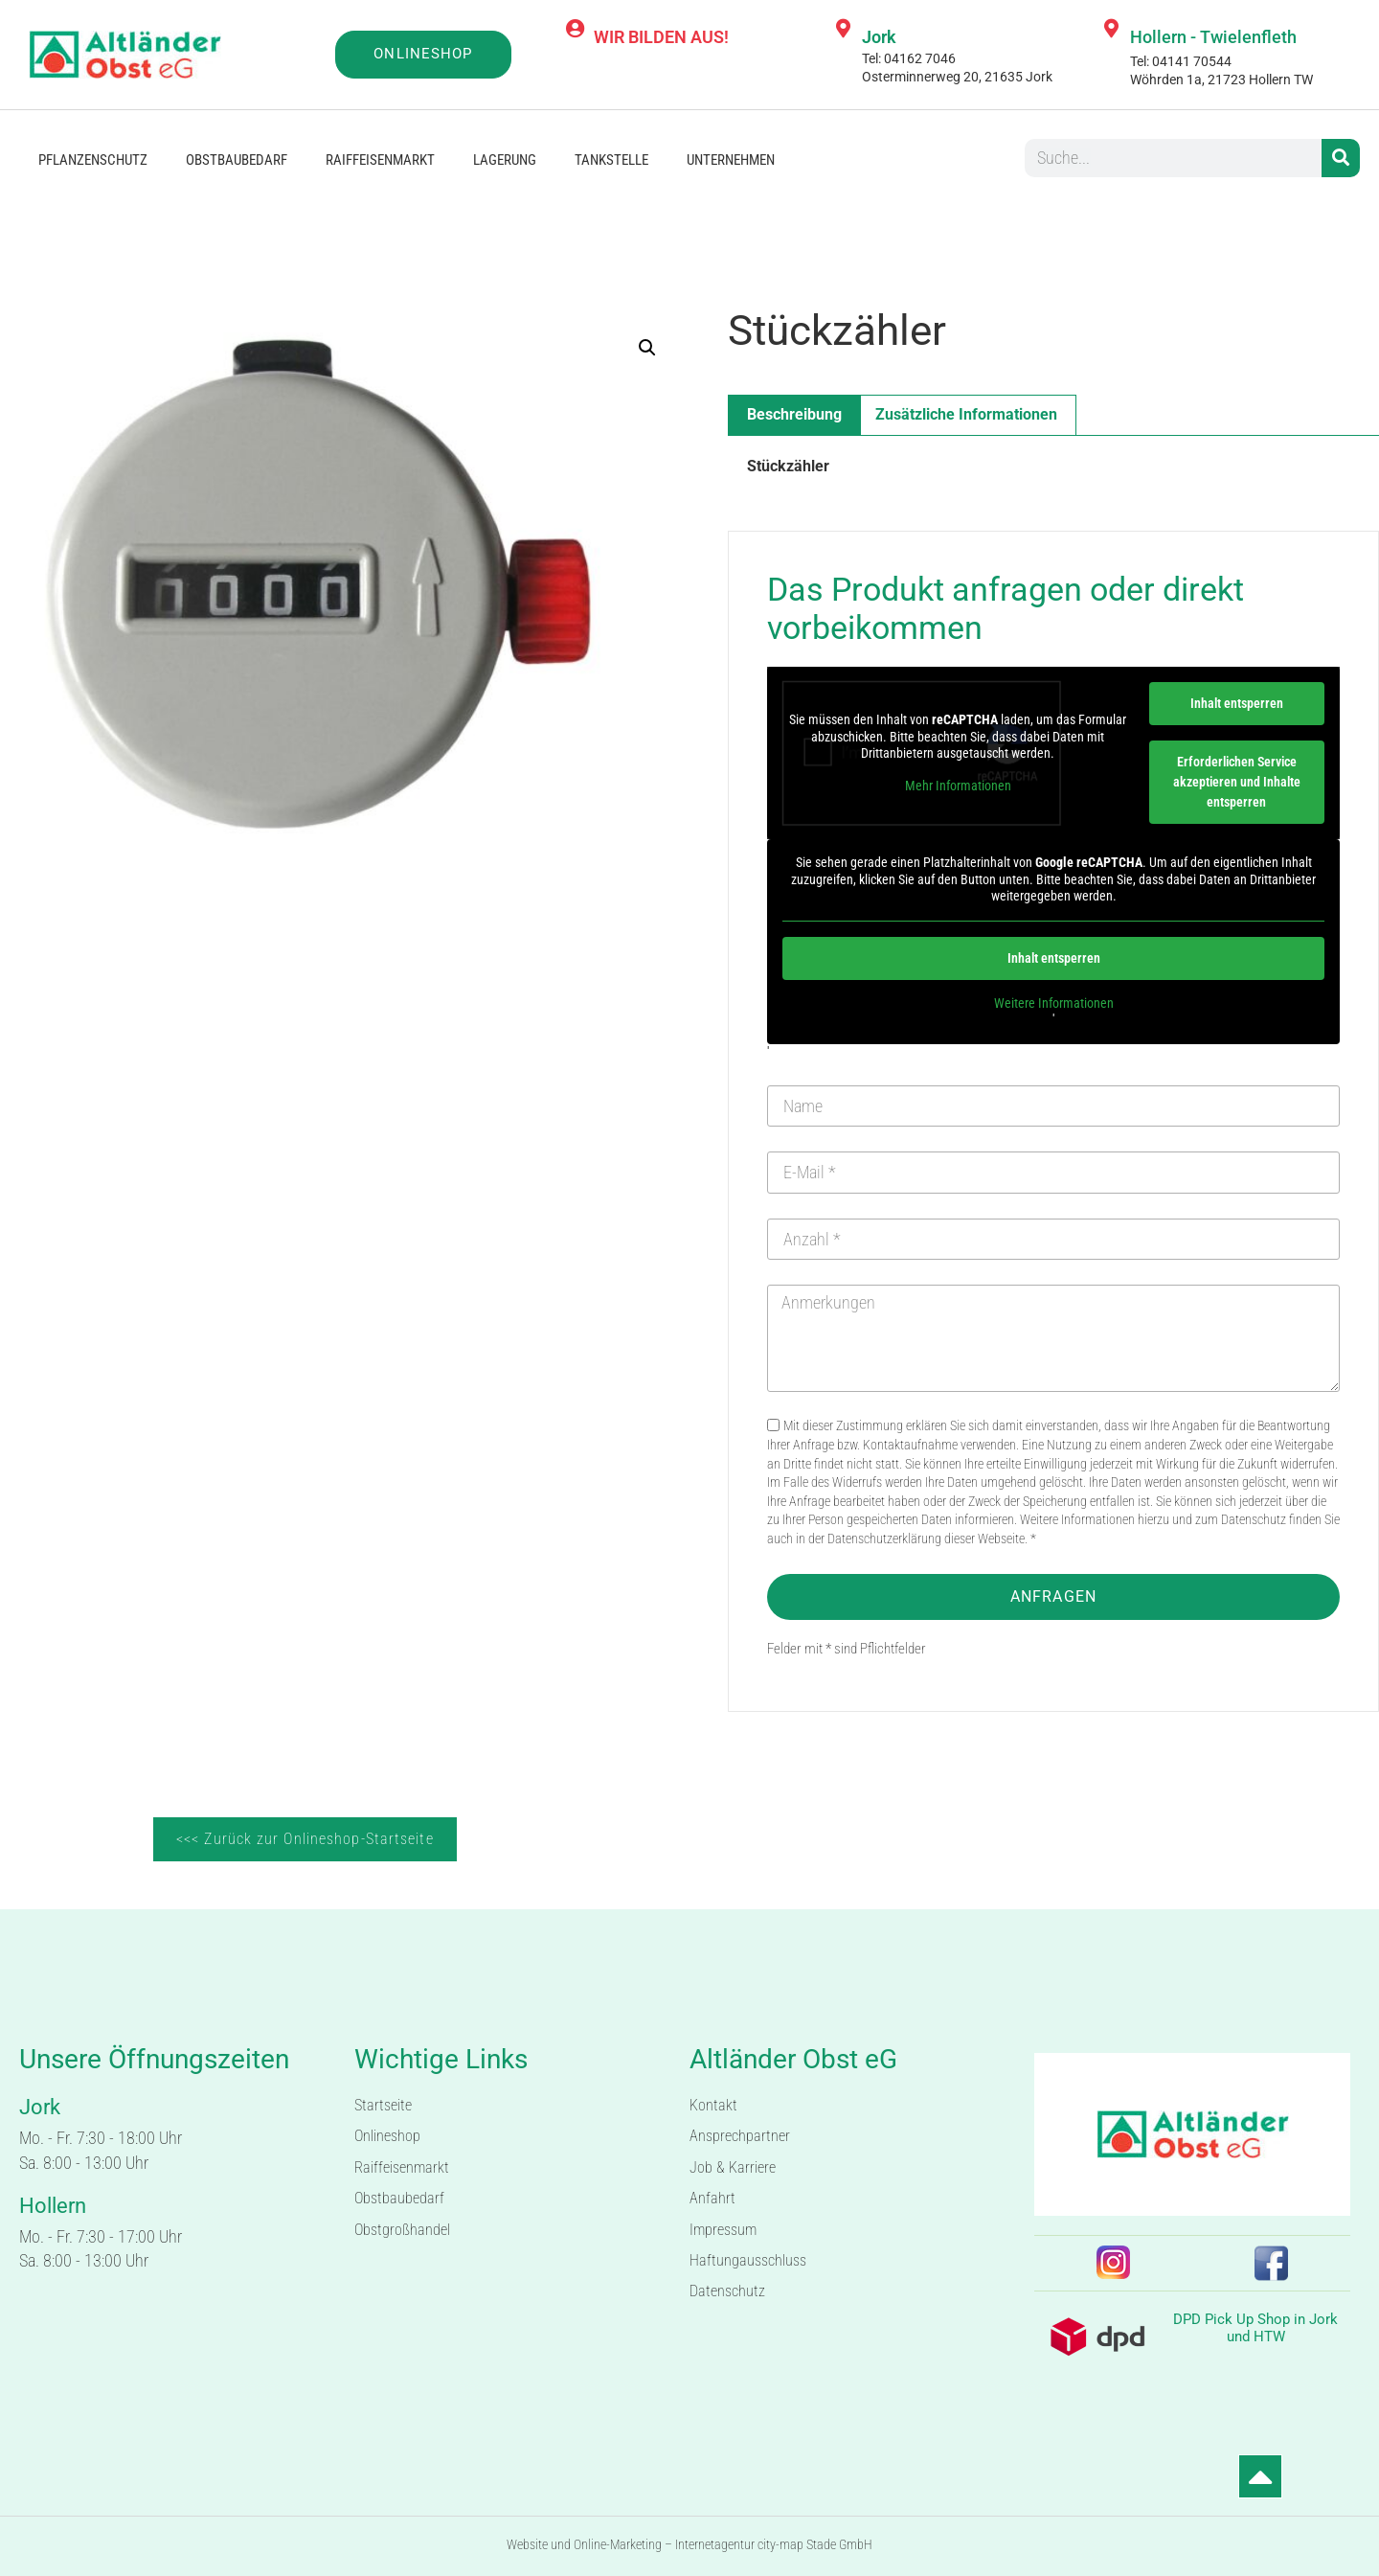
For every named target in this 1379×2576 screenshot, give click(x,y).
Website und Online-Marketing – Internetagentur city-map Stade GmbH (689, 2544)
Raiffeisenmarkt (380, 160)
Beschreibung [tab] (794, 414)
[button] (647, 348)
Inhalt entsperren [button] (1236, 703)
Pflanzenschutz (92, 160)
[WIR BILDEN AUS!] (574, 28)
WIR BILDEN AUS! (661, 37)
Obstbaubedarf (236, 160)
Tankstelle (611, 160)
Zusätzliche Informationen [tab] (966, 414)
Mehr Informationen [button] (958, 785)
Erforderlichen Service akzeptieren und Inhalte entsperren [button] (1236, 781)
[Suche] (1341, 158)
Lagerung (504, 160)
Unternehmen (731, 160)
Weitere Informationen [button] (1054, 1003)
